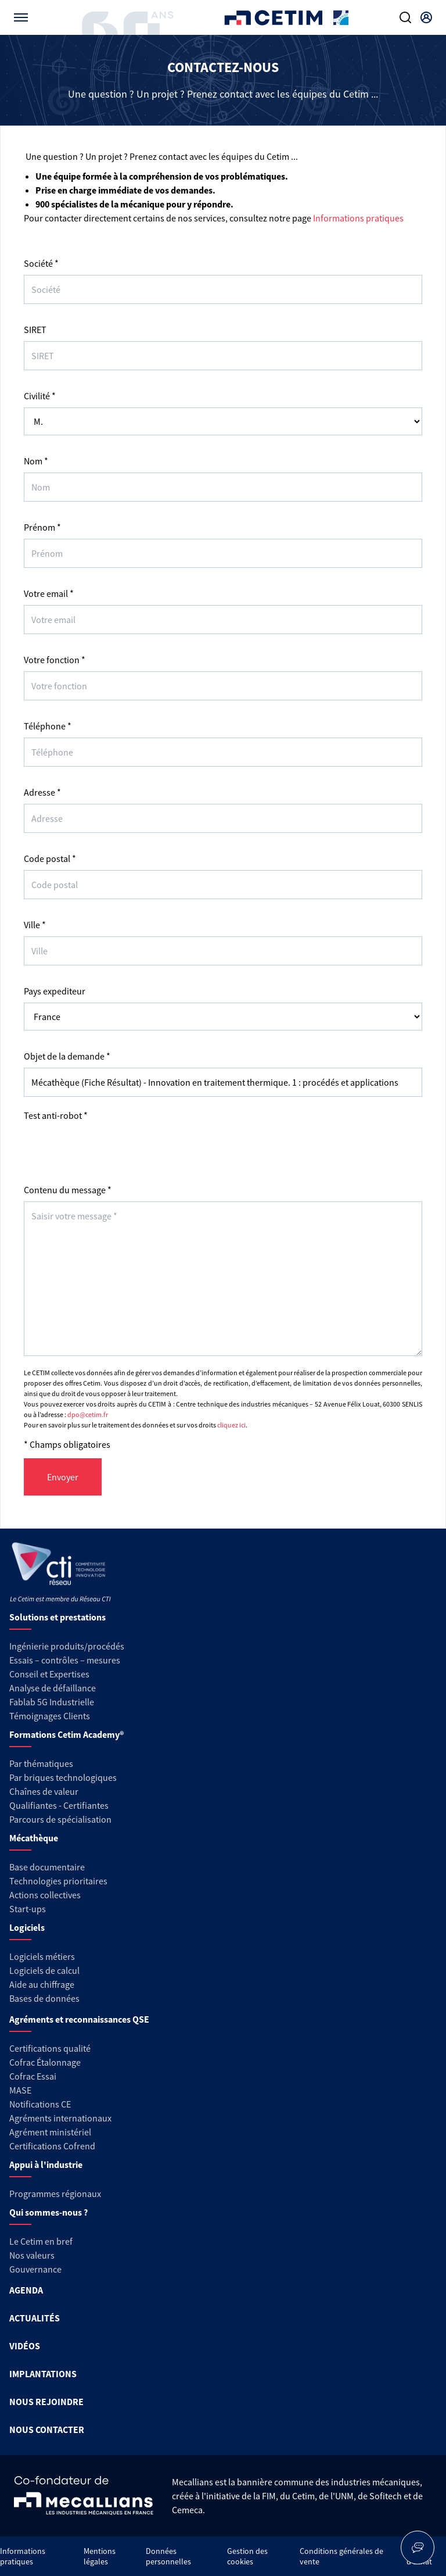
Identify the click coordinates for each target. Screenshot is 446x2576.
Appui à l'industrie (45, 2164)
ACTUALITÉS (34, 2318)
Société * (41, 263)
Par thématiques (41, 1763)
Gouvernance (35, 2269)
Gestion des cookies (247, 2556)
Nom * (36, 461)
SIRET (35, 329)
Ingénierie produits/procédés (66, 1646)
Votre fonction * (54, 660)
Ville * (35, 925)
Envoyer (62, 1477)
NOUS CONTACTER (46, 2429)
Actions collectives (45, 1895)
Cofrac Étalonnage (45, 2062)
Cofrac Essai (32, 2076)
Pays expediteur (54, 991)
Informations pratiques (358, 218)
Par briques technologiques (63, 1777)
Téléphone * (47, 726)
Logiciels (27, 1927)
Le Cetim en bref (41, 2241)
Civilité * (40, 396)
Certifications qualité (50, 2048)
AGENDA (26, 2290)
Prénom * (42, 527)
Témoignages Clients (49, 1716)
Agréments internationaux (60, 2118)
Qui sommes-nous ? (48, 2212)
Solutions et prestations (57, 1617)
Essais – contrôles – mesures (64, 1660)
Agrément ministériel (50, 2132)
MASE (20, 2090)
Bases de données (44, 1998)
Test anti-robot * (56, 1115)
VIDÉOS (24, 2346)
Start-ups (27, 1909)
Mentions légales (100, 2556)
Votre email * (49, 593)
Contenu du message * (68, 1190)
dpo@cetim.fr (87, 1414)
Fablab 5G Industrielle (51, 1702)
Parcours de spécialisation (60, 1819)
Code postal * (50, 858)
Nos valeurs (32, 2255)
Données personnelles (168, 2556)
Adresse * (42, 792)
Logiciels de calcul (44, 1970)
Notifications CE (40, 2104)
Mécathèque (33, 1838)
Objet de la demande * (67, 1056)
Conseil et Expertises (49, 1674)
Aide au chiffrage (41, 1984)
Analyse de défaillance (52, 1688)
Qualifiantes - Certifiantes (59, 1805)
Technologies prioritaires (58, 1881)
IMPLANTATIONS (43, 2374)
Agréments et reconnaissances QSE (79, 2019)
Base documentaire (47, 1867)
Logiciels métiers (42, 1956)
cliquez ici (231, 1425)
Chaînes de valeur (43, 1791)
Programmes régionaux (55, 2193)
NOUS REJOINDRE (46, 2401)
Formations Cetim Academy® (66, 1734)
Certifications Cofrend (52, 2146)
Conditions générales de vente (341, 2556)
